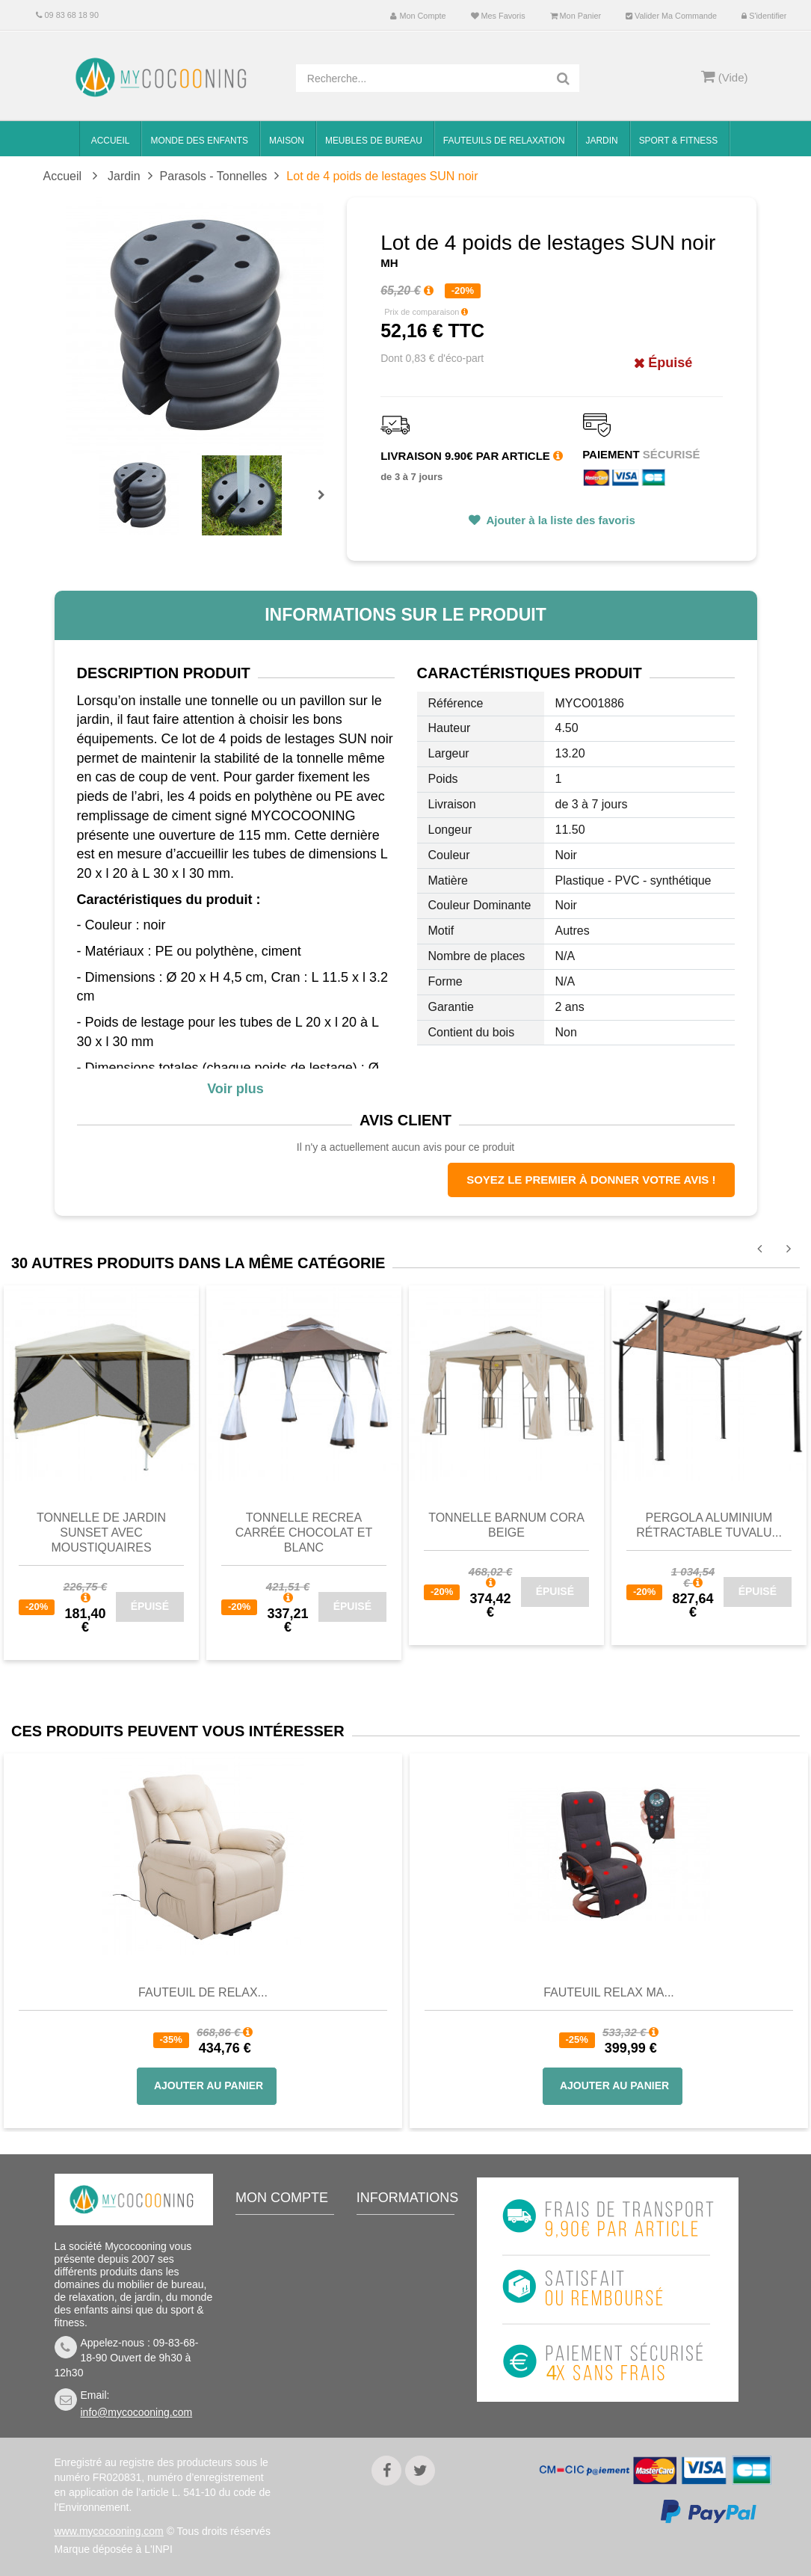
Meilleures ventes (409, 2234)
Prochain (327, 504)
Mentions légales (408, 2365)
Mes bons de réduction (277, 2355)
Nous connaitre (404, 2343)
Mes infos (269, 2324)
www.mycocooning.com (109, 2531)
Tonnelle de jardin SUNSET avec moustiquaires (101, 1532)
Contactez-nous (405, 2257)
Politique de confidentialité (401, 2397)
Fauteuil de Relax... (203, 1992)
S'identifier (763, 16)
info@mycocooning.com (137, 2412)
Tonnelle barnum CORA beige (506, 1525)
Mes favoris (498, 16)
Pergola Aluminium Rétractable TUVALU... (709, 1525)
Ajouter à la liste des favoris (559, 520)
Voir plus (235, 1088)
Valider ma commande (671, 16)
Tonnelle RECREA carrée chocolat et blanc (303, 1532)
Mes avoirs (272, 2279)
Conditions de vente (401, 2311)
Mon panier (575, 16)
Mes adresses (279, 2302)
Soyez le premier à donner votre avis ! (590, 1179)
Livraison (389, 2279)
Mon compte (417, 16)
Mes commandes (287, 2257)
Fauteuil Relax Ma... (608, 1992)
